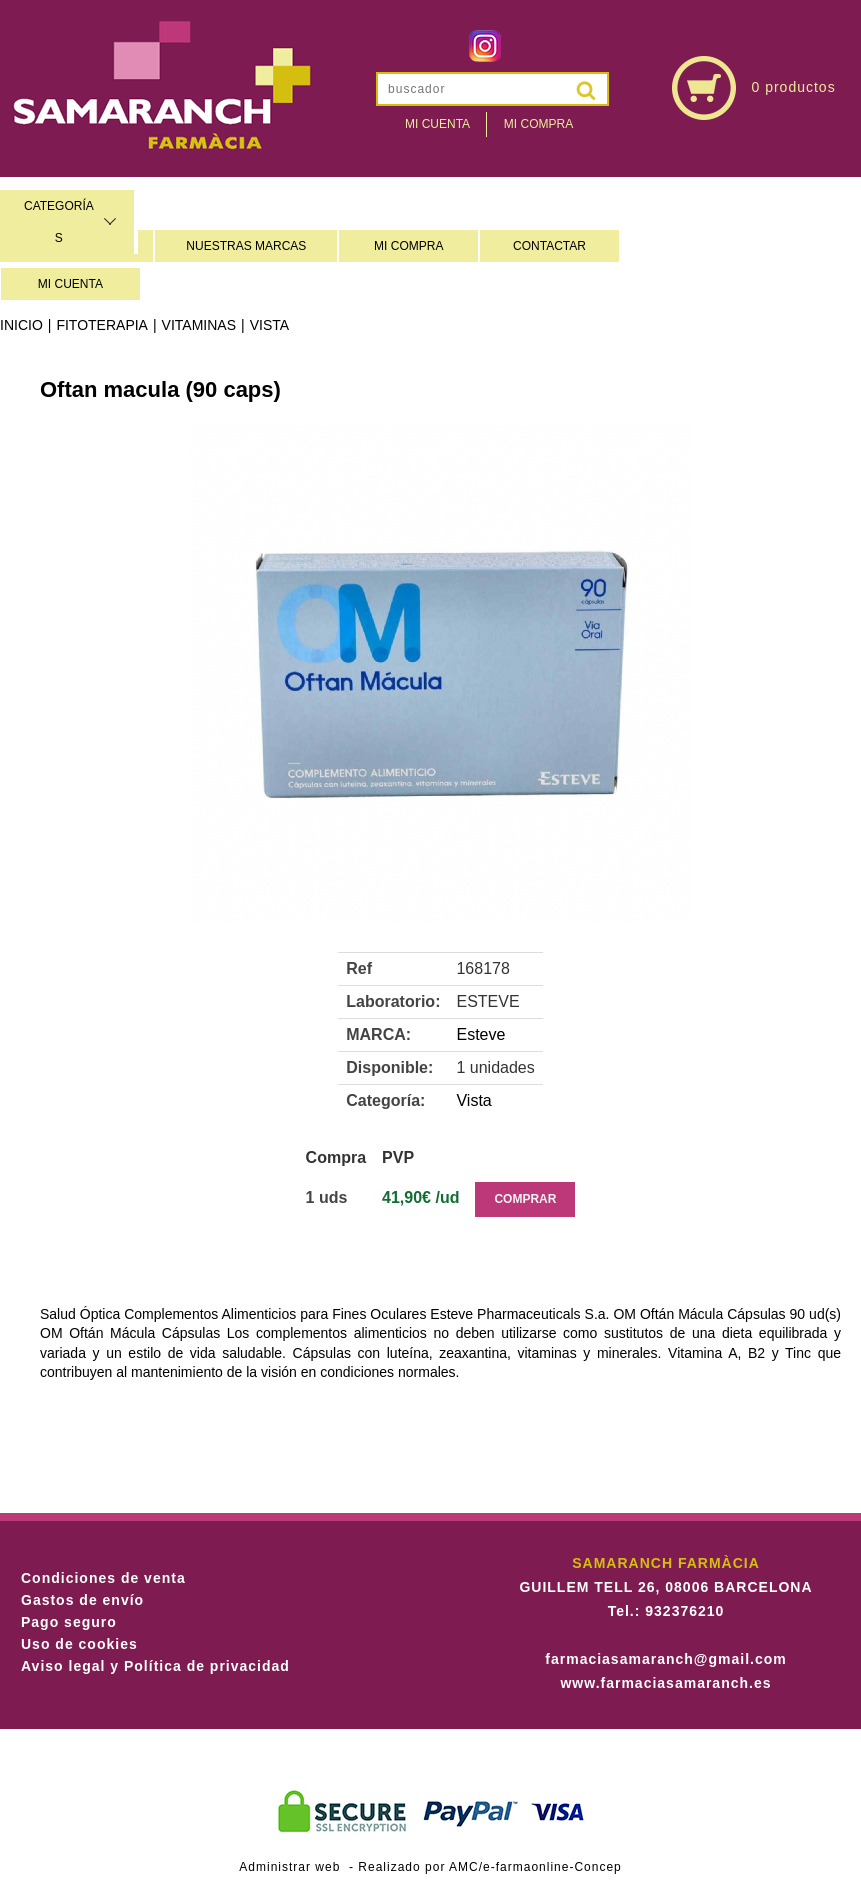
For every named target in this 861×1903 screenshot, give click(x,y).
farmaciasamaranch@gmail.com (665, 1659)
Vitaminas (199, 325)
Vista (269, 325)
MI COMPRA (408, 246)
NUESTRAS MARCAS (246, 246)
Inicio (21, 325)
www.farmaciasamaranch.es (665, 1683)
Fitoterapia (102, 325)
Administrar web (289, 1867)
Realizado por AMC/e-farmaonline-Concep (489, 1867)
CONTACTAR (549, 246)
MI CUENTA (70, 284)
